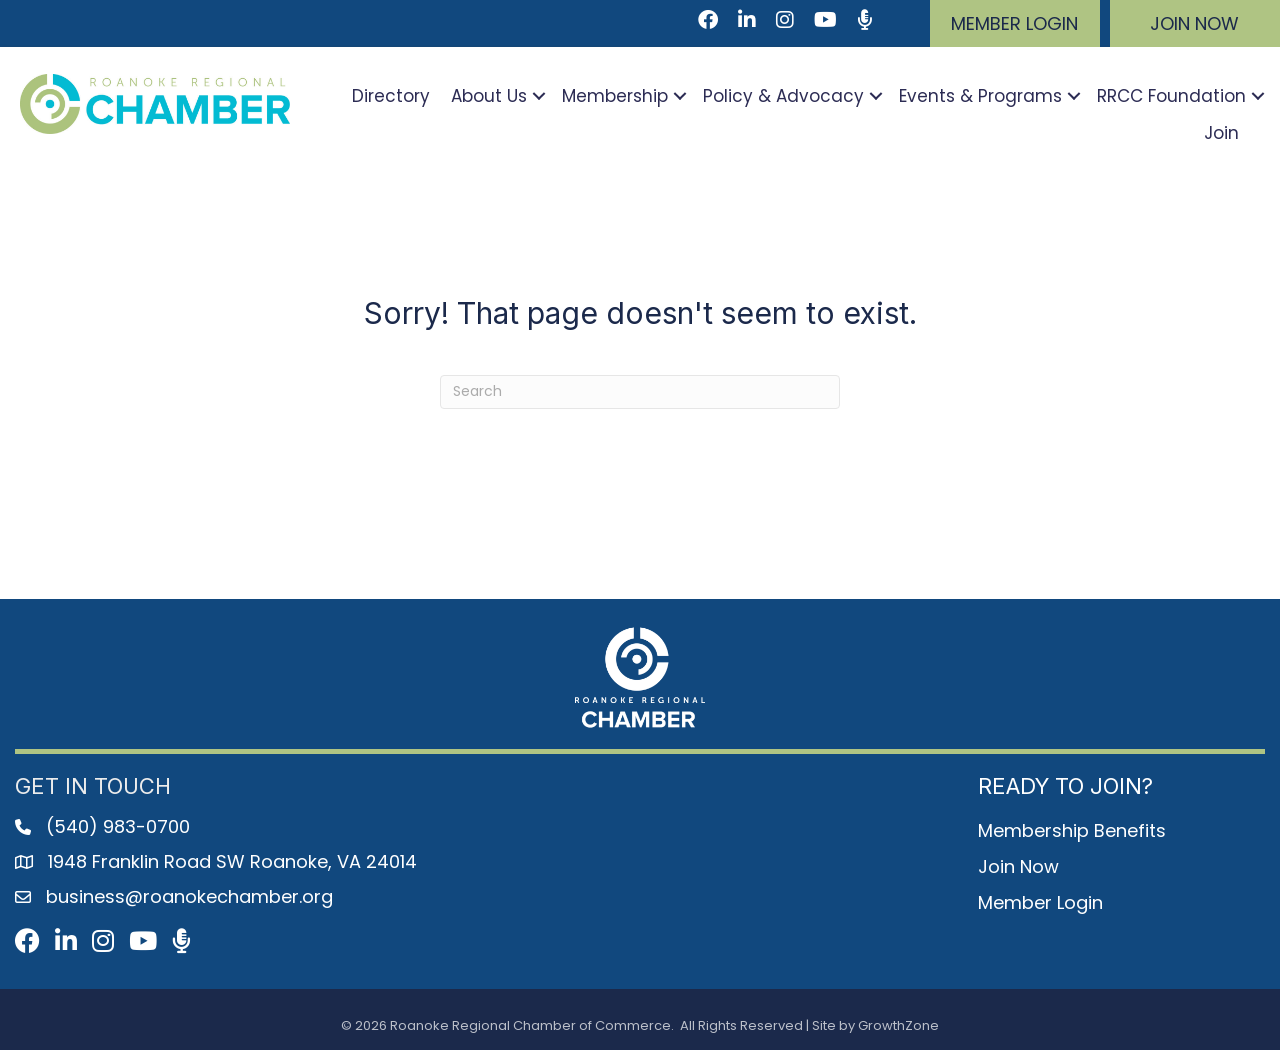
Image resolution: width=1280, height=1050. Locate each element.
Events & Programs (980, 96)
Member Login (1040, 902)
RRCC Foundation (1171, 96)
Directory (391, 96)
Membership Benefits (1072, 830)
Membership (615, 96)
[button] (1015, 23)
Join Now (1018, 866)
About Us (489, 96)
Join (1221, 133)
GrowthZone (898, 1025)
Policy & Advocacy (783, 96)
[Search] (640, 392)
